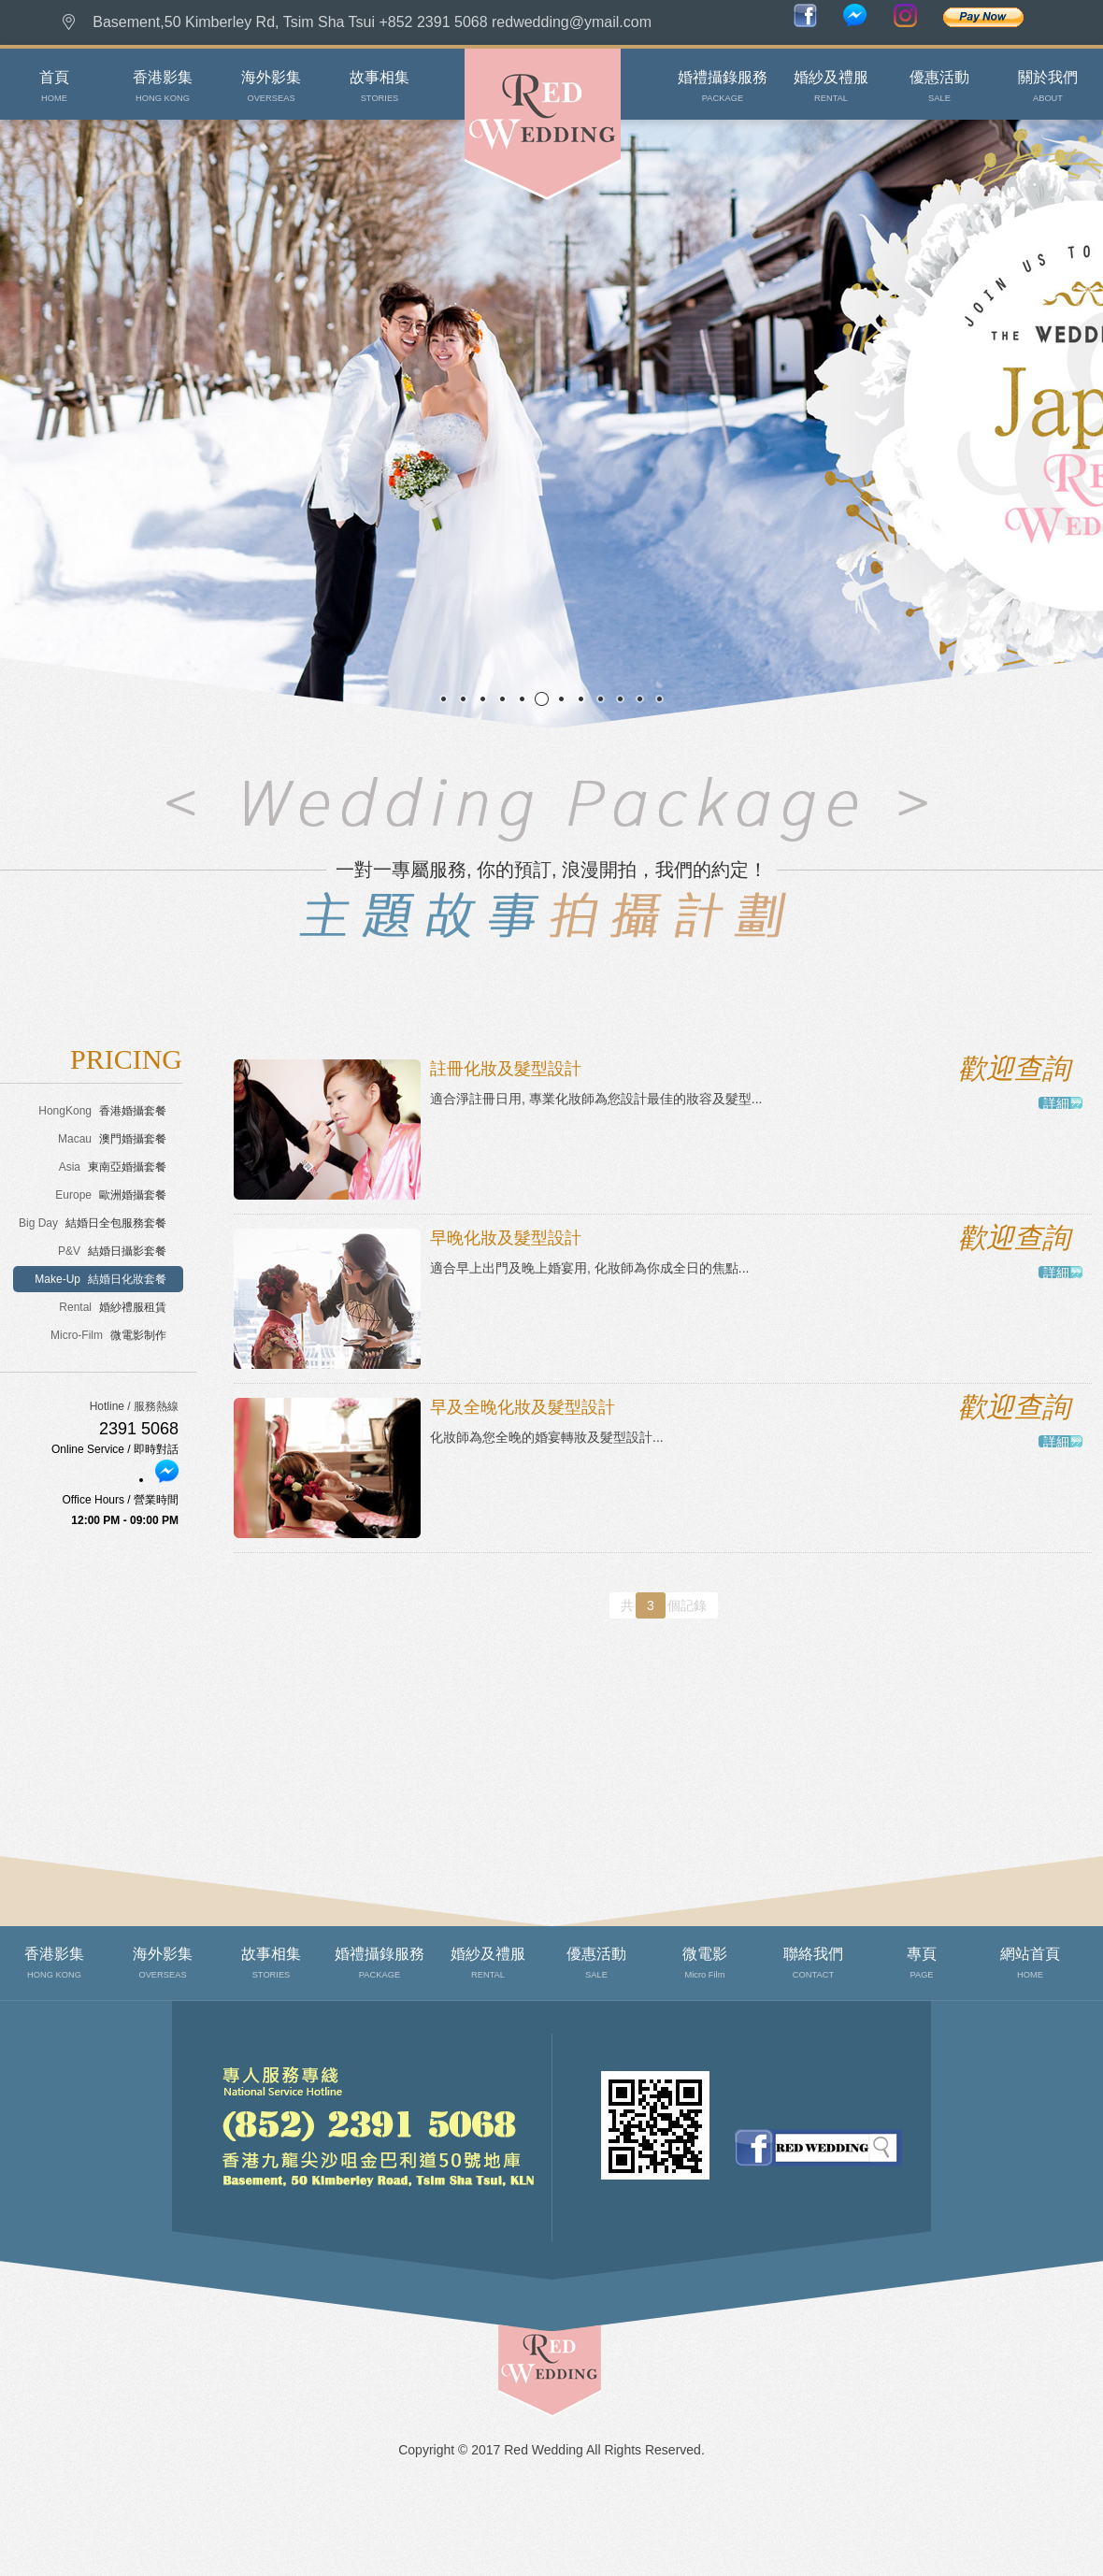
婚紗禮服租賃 (112, 1307)
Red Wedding (500, 223)
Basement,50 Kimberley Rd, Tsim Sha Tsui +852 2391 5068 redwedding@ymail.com (372, 22)
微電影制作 (108, 1335)
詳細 (1056, 1103)
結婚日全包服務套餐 (92, 1223)
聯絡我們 (213, 2232)
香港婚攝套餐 (102, 1110)
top (516, 2426)
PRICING (126, 1058)
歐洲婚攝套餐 (110, 1195)
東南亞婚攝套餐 (112, 1166)
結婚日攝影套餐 (112, 1251)
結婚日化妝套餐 (100, 1279)
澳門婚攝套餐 (112, 1138)
